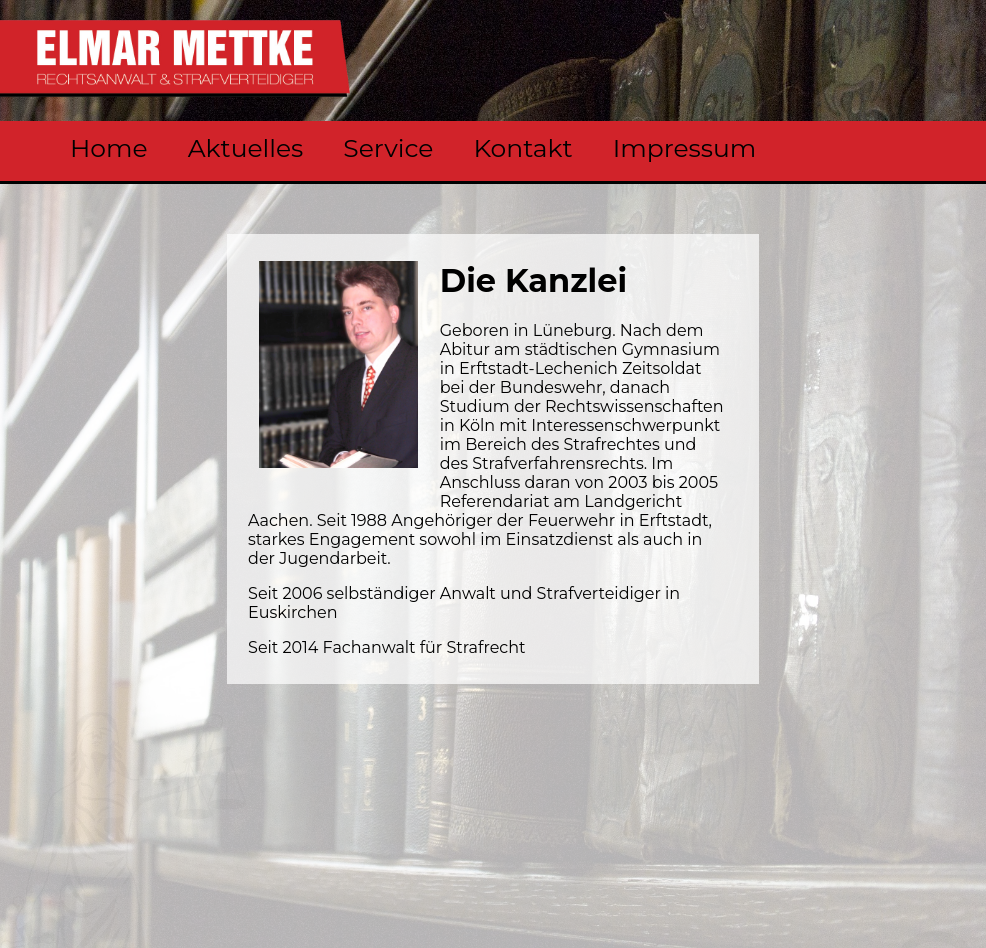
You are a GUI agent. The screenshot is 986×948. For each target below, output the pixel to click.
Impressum (685, 148)
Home (109, 148)
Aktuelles (246, 148)
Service (388, 148)
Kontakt (522, 148)
